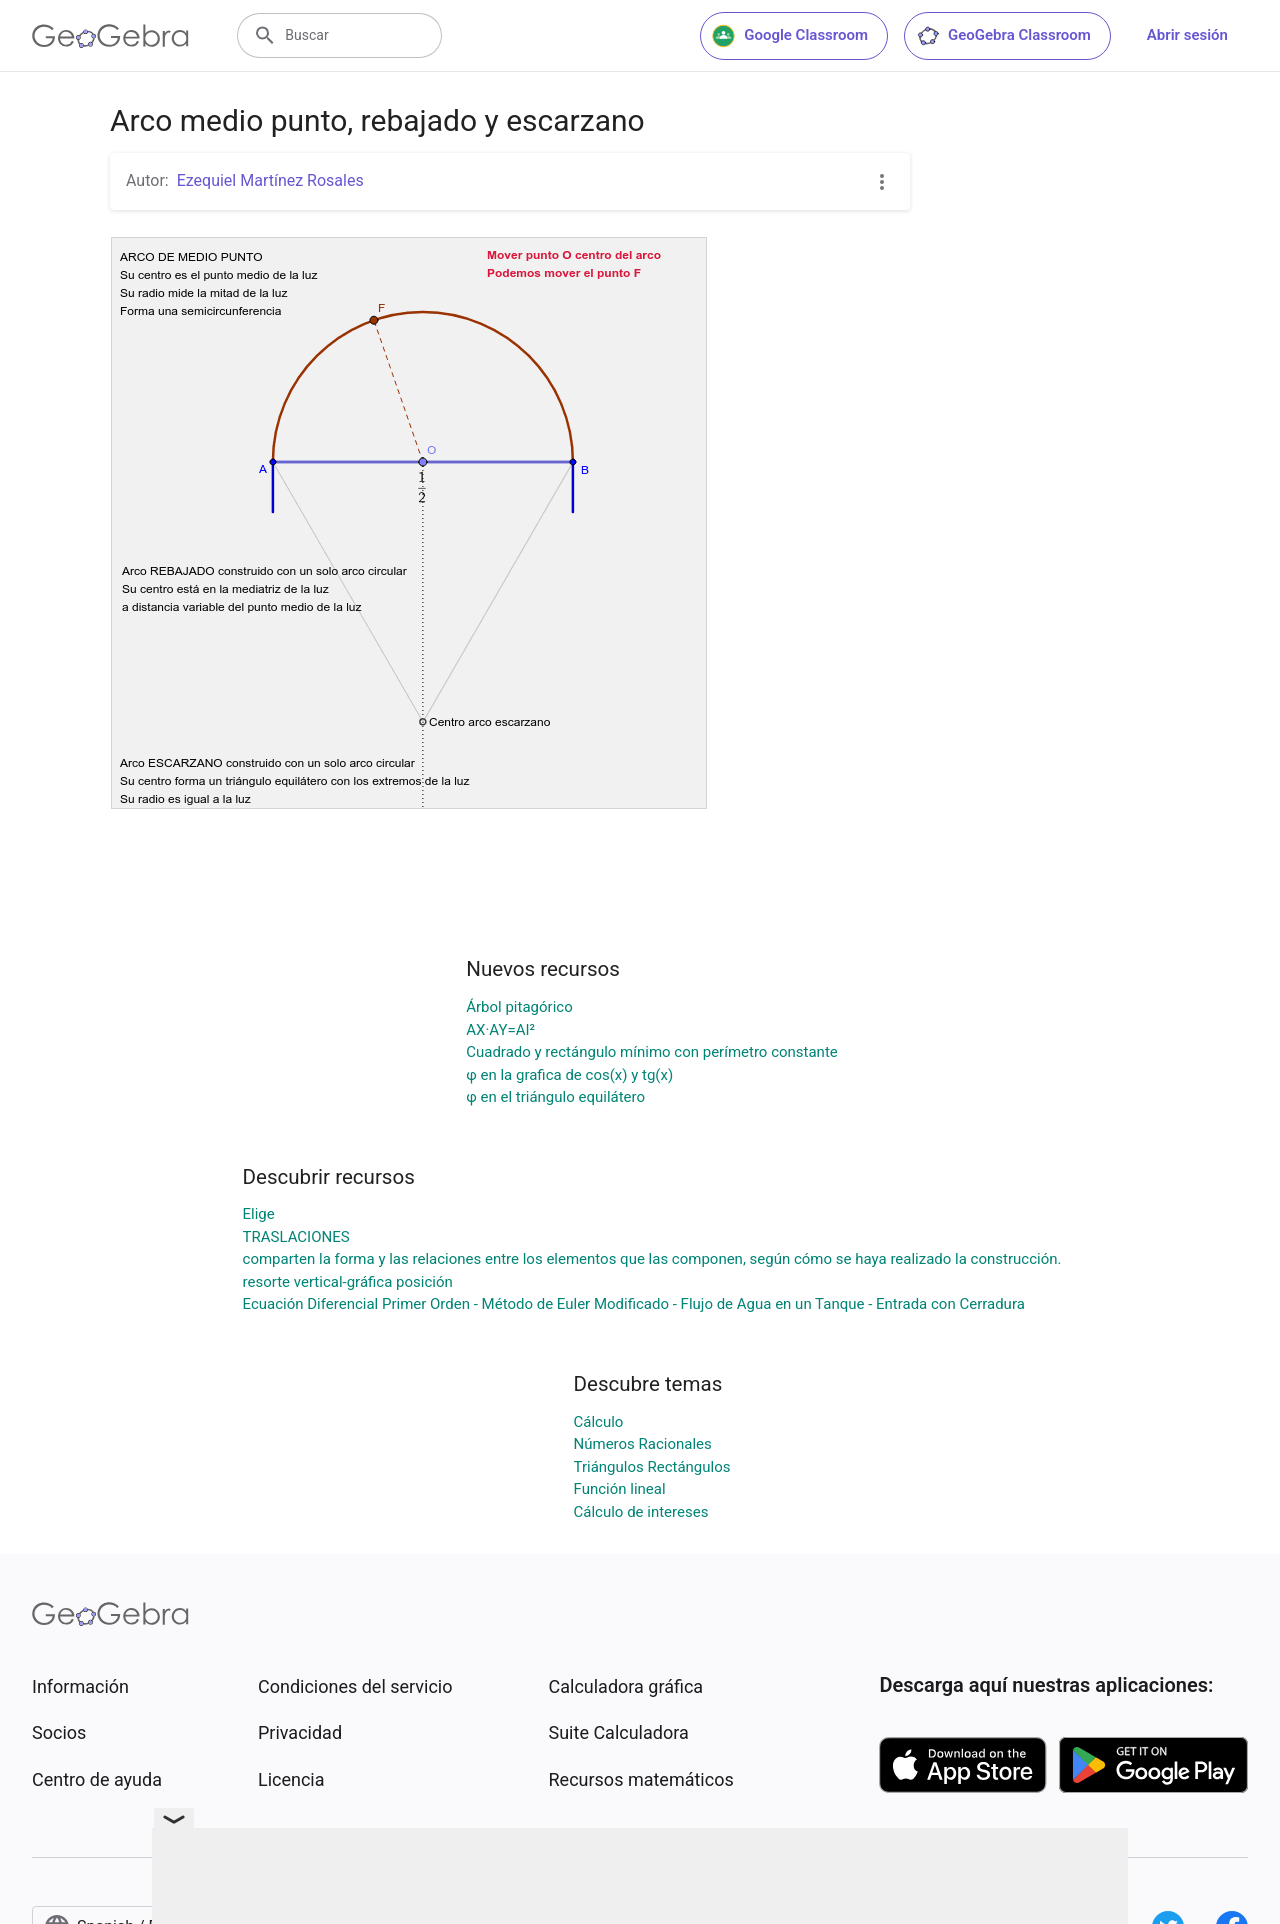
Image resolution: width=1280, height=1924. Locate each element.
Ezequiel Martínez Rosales (270, 180)
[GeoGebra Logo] (110, 36)
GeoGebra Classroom (1003, 36)
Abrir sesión (1187, 35)
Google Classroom (790, 36)
